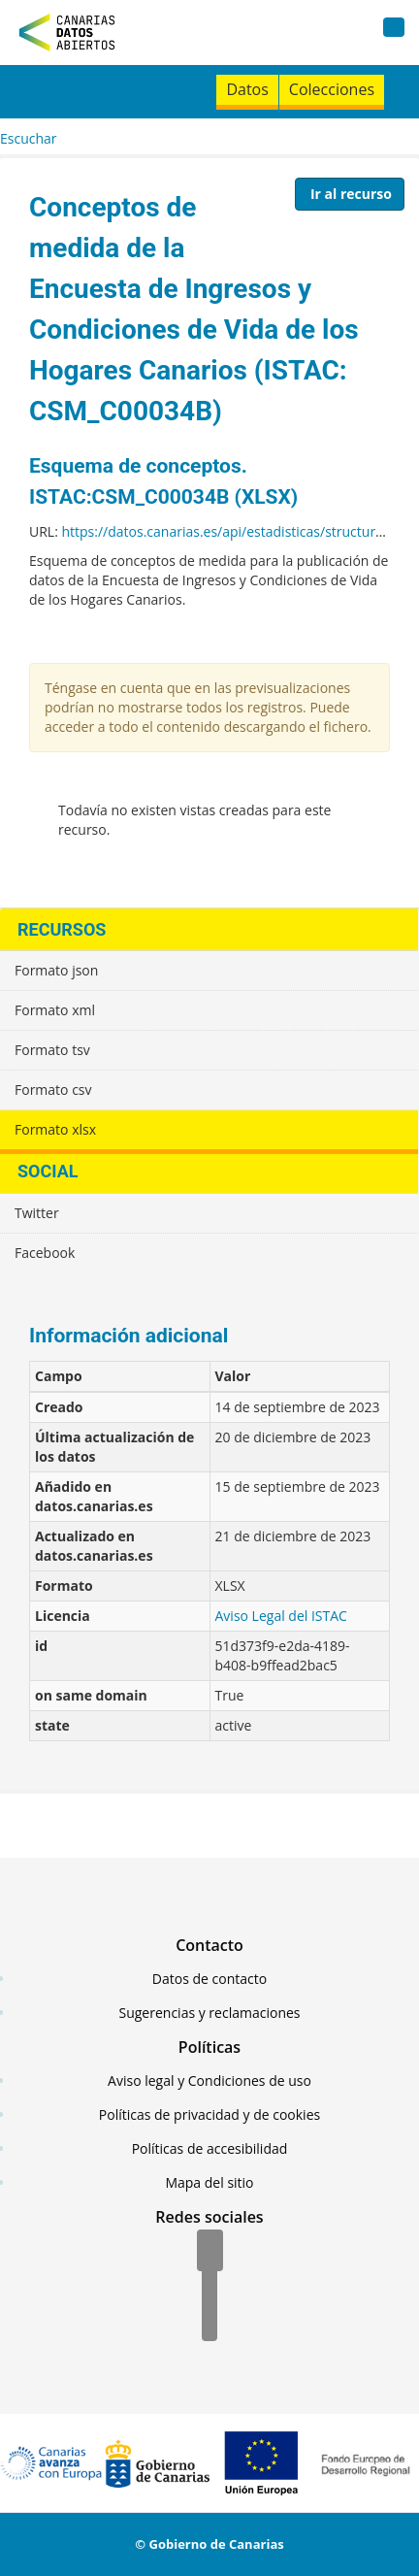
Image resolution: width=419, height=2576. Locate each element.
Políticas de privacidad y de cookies (209, 2114)
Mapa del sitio (209, 2182)
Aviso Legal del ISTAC (281, 1615)
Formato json (56, 970)
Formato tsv (52, 1049)
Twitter (37, 1213)
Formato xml (55, 1010)
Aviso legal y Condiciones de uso (209, 2080)
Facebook (45, 1252)
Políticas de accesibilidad (210, 2148)
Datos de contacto (209, 1978)
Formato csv (53, 1089)
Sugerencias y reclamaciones (210, 2012)
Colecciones (331, 89)
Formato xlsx (55, 1129)
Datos (247, 89)
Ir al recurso (351, 193)
